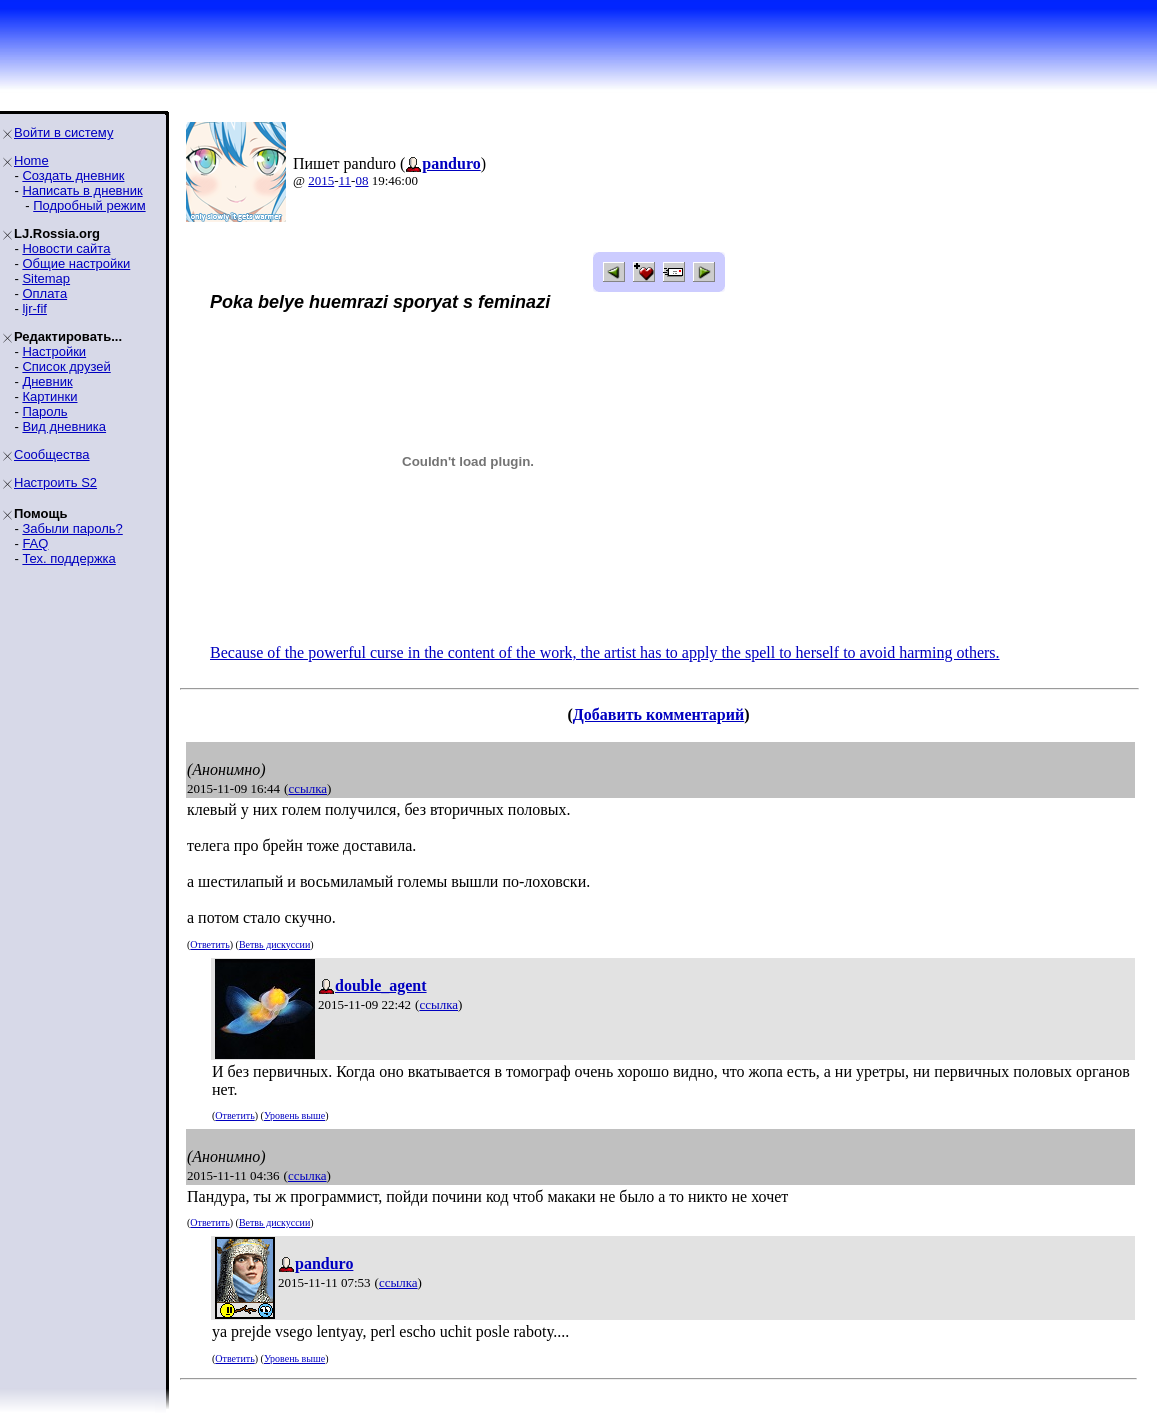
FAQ (35, 543)
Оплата (44, 293)
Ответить (209, 944)
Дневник (47, 381)
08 (361, 180)
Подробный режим (89, 205)
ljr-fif (34, 308)
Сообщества (52, 454)
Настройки (54, 351)
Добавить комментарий (658, 714)
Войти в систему (63, 132)
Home (31, 160)
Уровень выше (294, 1115)
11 (345, 180)
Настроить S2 (55, 482)
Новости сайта (66, 248)
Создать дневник (73, 175)
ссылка (307, 788)
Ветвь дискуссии (274, 944)
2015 (321, 180)
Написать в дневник (82, 190)
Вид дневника (64, 426)
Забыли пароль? (72, 528)
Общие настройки (76, 263)
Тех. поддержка (68, 558)
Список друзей (66, 366)
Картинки (49, 396)
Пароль (44, 411)
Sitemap (46, 278)
